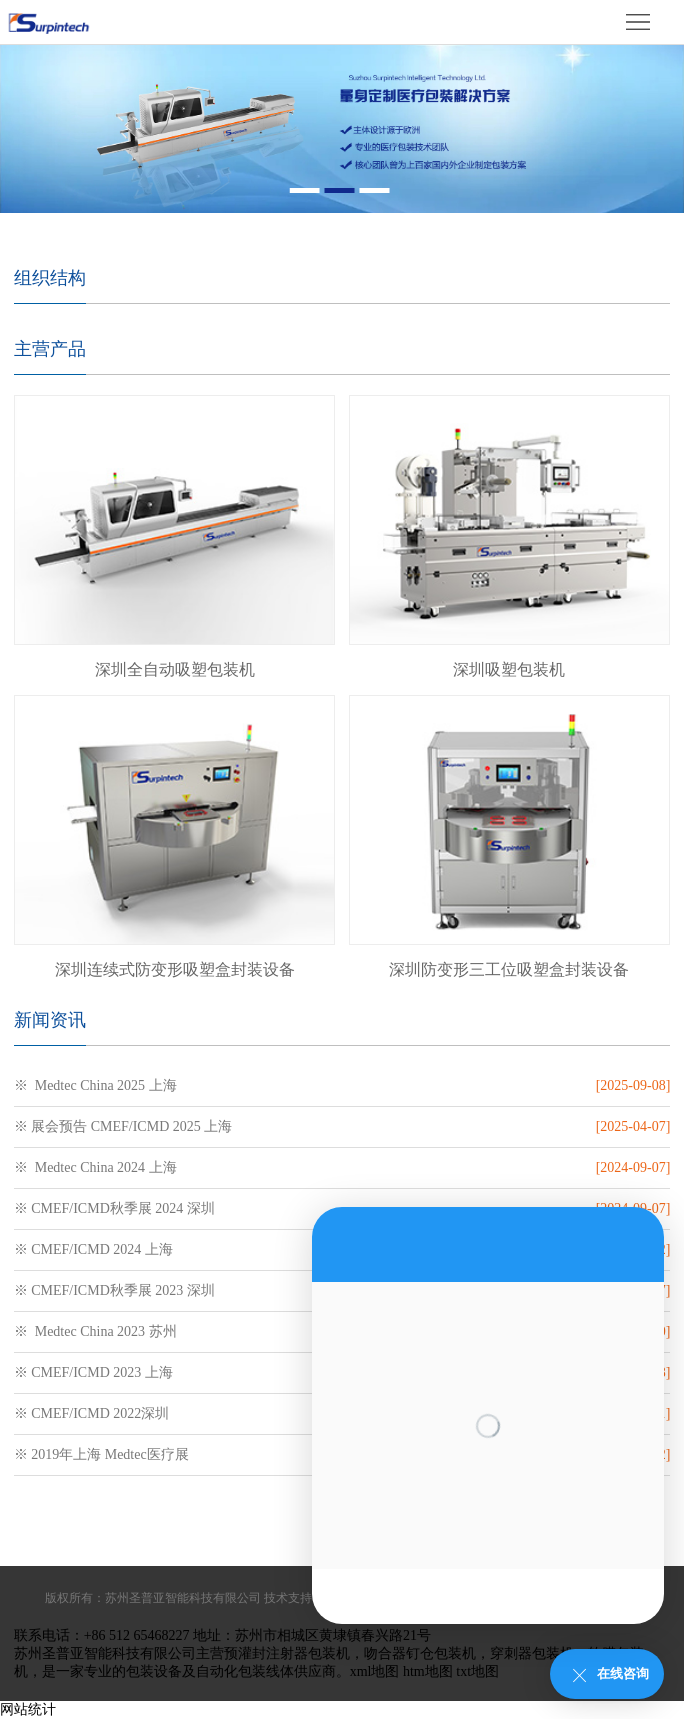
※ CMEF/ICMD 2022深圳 (92, 1413)
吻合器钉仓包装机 (420, 1653)
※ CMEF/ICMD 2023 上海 (93, 1372)
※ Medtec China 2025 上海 (95, 1085)
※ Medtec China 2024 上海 (95, 1167)
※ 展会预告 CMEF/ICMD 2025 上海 (123, 1126)
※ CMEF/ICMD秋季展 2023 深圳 (114, 1290)
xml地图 (375, 1671)
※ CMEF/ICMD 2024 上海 (93, 1249)
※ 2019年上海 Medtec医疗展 (101, 1454)
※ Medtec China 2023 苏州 (95, 1331)
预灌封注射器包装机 (287, 1653)
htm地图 (428, 1671)
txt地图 (477, 1671)
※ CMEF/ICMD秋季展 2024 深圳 (114, 1208)
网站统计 (28, 1709)
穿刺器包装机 (532, 1653)
